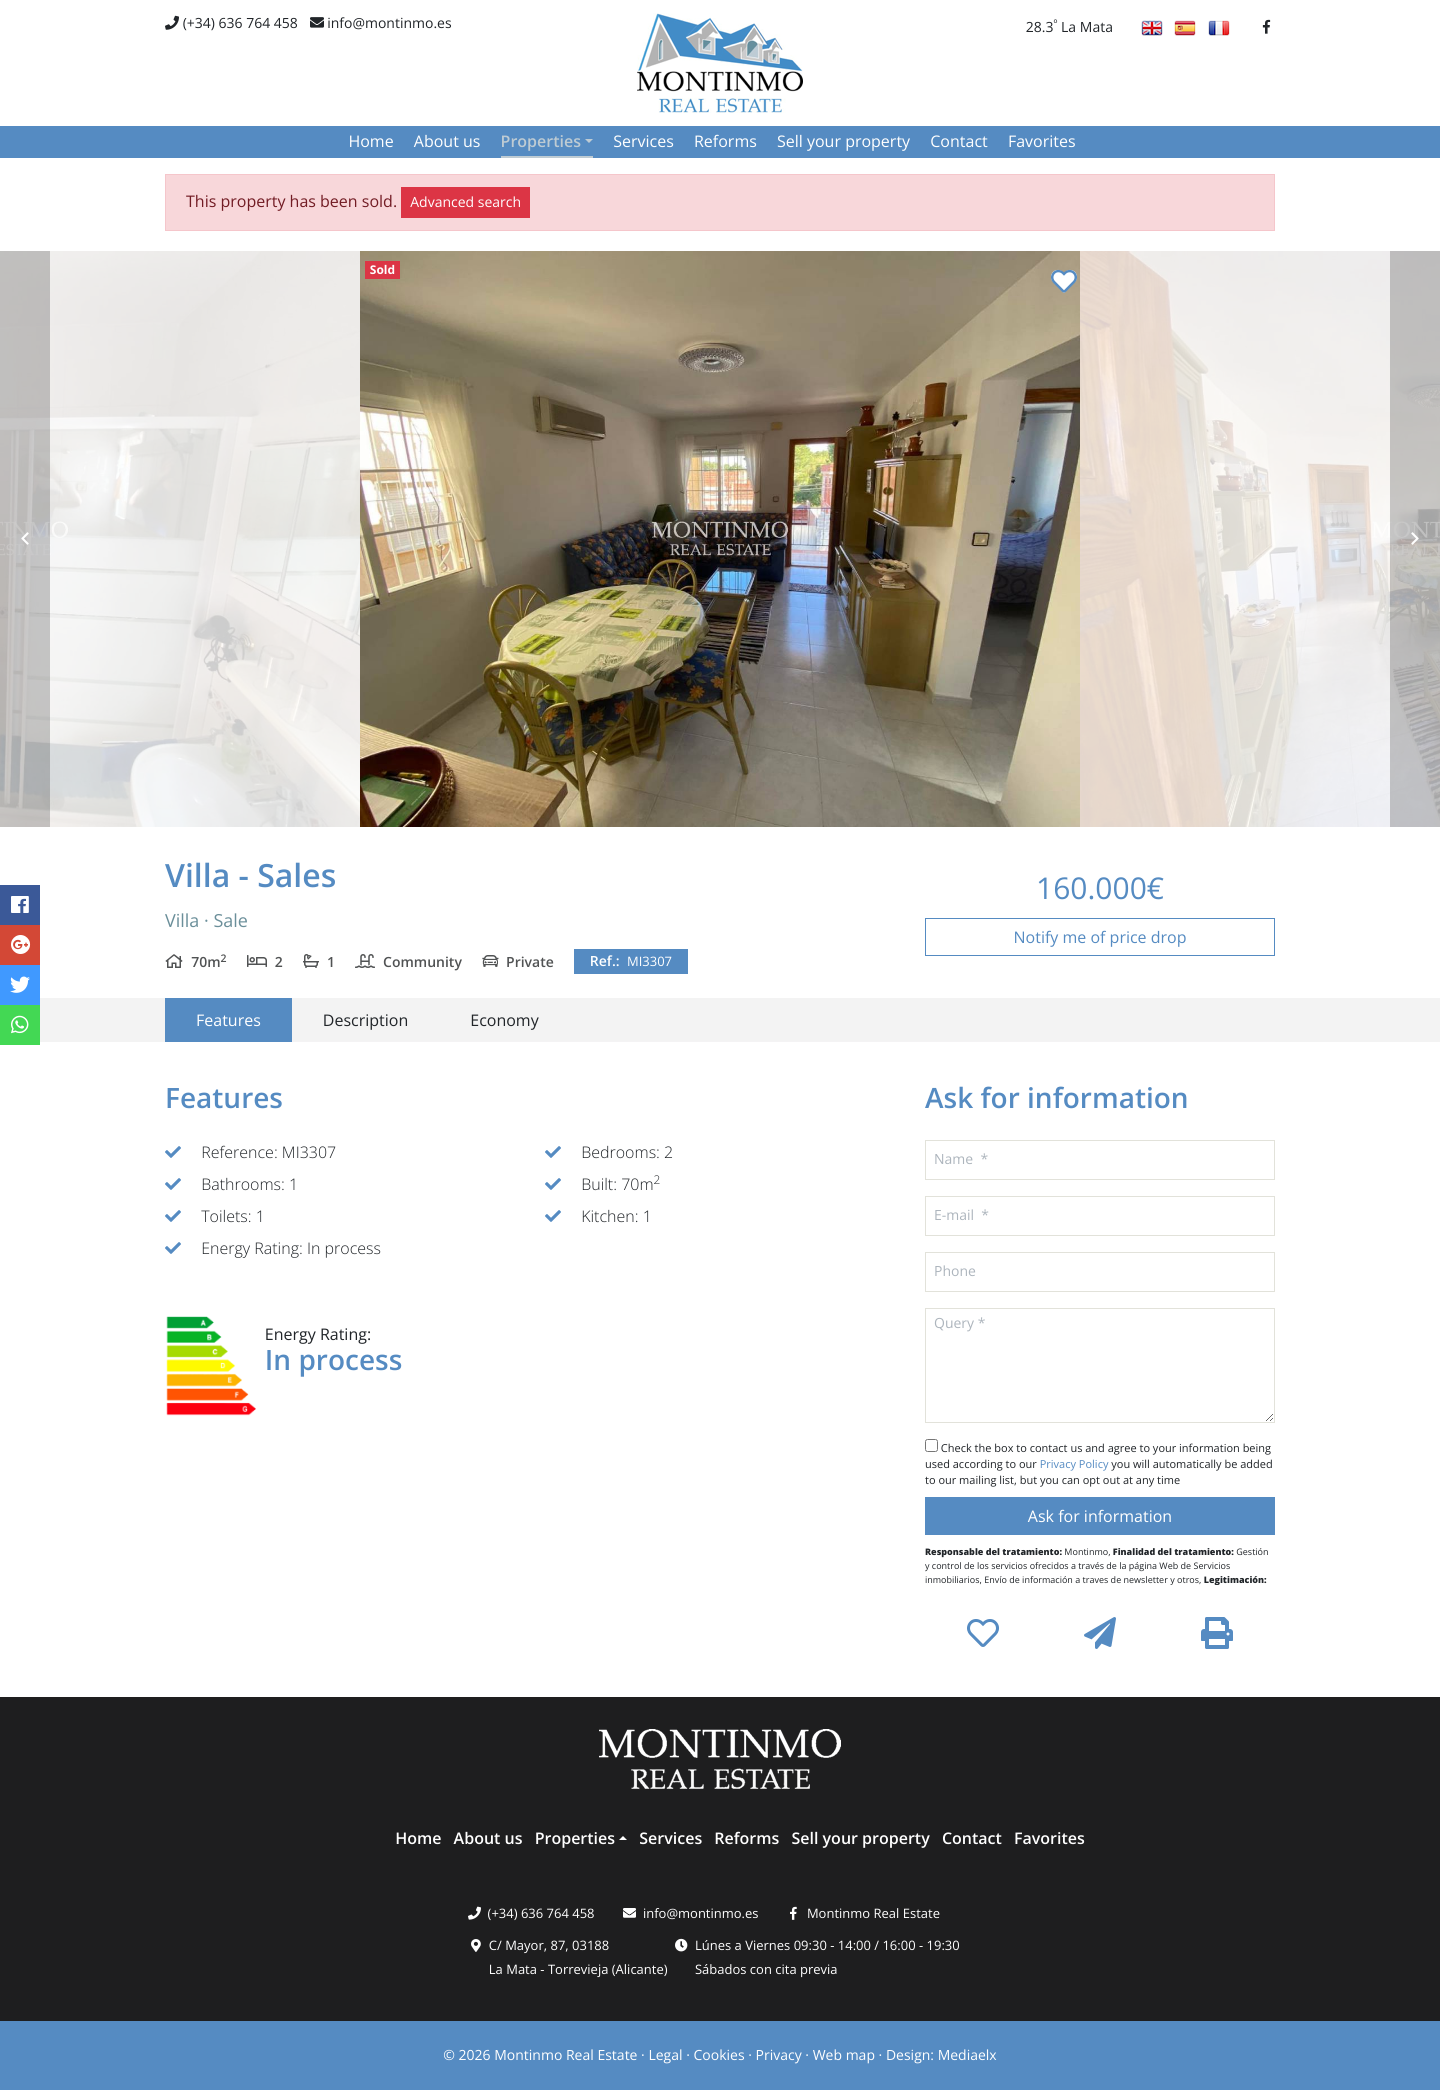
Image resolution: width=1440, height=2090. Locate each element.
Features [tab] (228, 1020)
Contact (958, 141)
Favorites (1042, 141)
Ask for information (1100, 1516)
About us (447, 141)
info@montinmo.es (381, 23)
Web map (844, 2055)
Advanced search (465, 202)
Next (1415, 539)
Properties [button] (541, 141)
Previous (25, 539)
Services (643, 141)
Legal (665, 2055)
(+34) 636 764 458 (231, 23)
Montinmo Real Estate (873, 1913)
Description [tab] (365, 1020)
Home (370, 141)
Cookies (718, 2055)
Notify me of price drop (1100, 937)
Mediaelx (967, 2055)
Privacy (779, 2055)
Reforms (725, 141)
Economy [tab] (504, 1020)
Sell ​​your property (843, 141)
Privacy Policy (1076, 1464)
